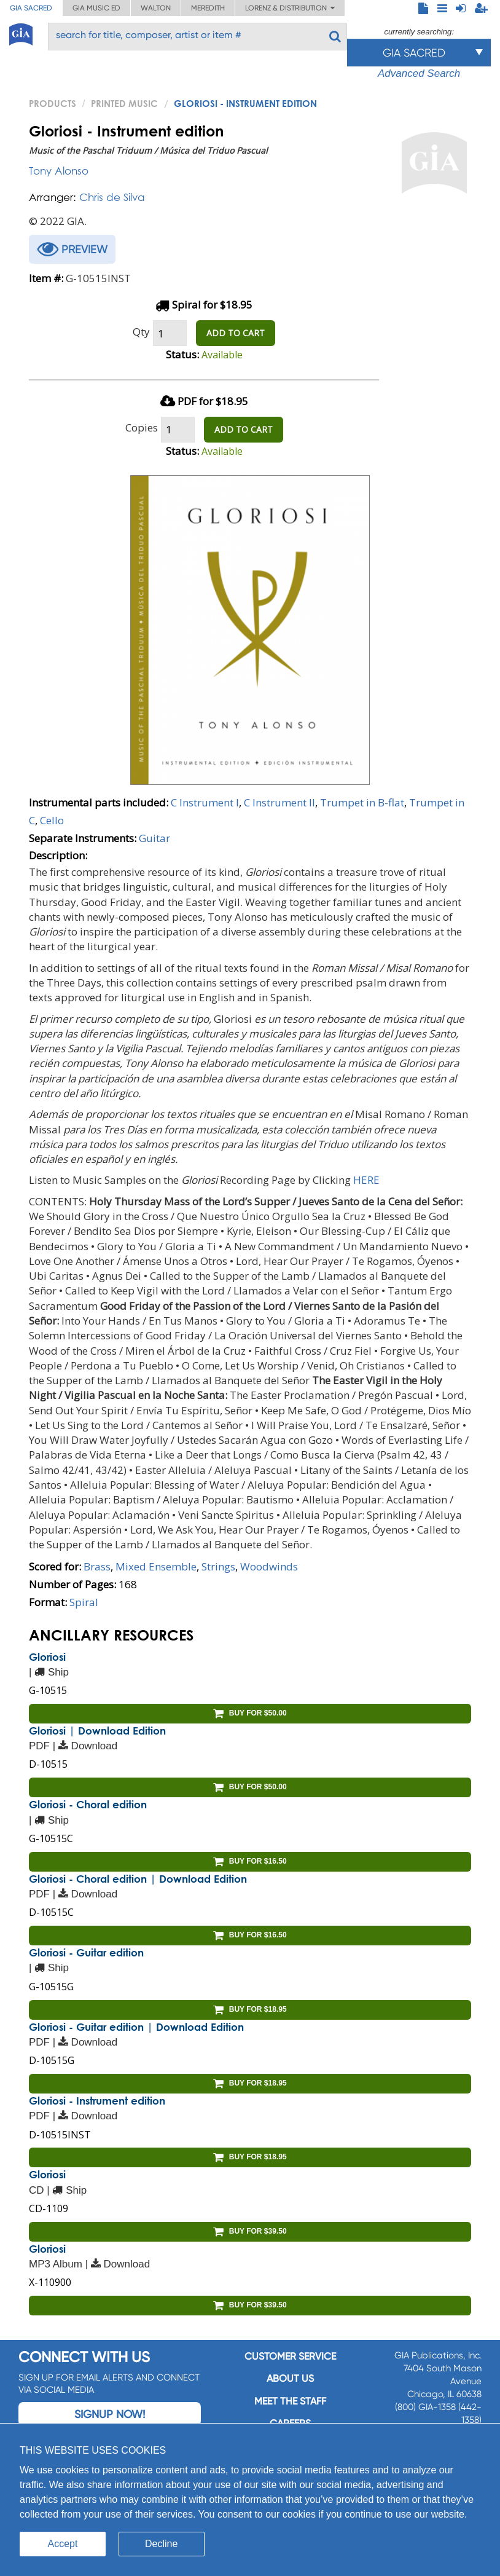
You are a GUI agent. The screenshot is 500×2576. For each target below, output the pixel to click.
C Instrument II (279, 802)
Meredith (208, 8)
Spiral (83, 1602)
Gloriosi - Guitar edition (86, 1952)
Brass (97, 1566)
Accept (63, 2544)
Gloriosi (47, 1657)
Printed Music (124, 103)
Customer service (290, 2356)
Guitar (154, 838)
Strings (218, 1566)
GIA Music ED (96, 8)
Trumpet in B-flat (362, 802)
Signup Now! (109, 2414)
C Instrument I (205, 802)
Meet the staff (290, 2401)
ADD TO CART (235, 333)
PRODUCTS (52, 103)
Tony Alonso (58, 170)
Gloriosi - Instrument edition (97, 2100)
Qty (141, 332)
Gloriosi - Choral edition (88, 1804)
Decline (161, 2544)
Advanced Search (419, 73)
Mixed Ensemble (156, 1566)
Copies (141, 427)
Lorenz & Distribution (290, 8)
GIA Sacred (31, 8)
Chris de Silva (112, 197)
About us (290, 2378)
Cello (52, 820)
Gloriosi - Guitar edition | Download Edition (136, 2027)
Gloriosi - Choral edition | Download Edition (138, 1879)
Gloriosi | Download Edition (97, 1730)
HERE (366, 1180)
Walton (156, 8)
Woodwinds (269, 1566)
